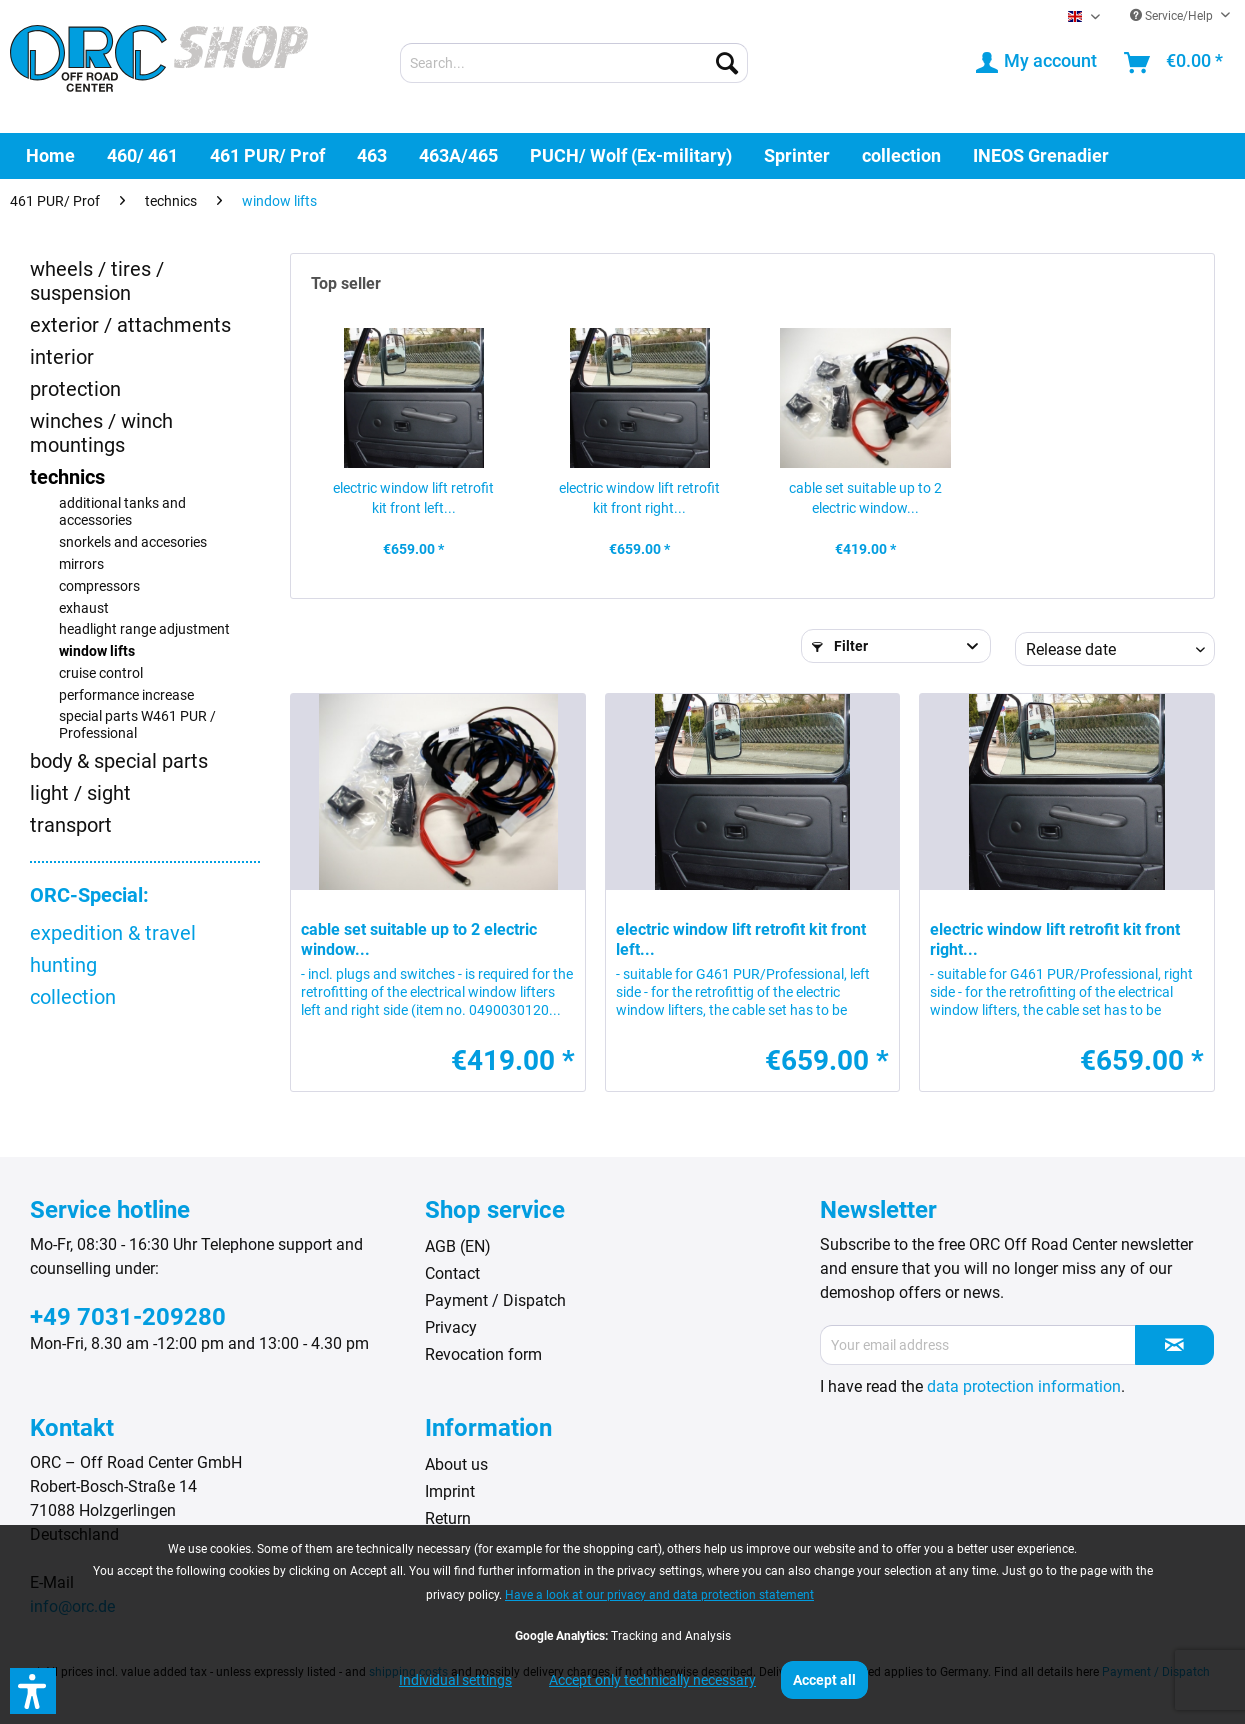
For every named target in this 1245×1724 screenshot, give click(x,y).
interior (62, 357)
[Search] (727, 63)
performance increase (126, 695)
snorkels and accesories (133, 542)
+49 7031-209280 (128, 1317)
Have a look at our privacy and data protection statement (659, 1595)
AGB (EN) (458, 1246)
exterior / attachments (130, 325)
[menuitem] (574, 63)
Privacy (451, 1327)
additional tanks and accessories (122, 512)
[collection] (901, 155)
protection (75, 389)
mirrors (81, 564)
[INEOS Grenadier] (1041, 155)
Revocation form (483, 1354)
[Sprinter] (797, 155)
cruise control (101, 673)
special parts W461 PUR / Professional (137, 725)
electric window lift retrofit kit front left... (413, 498)
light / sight (80, 793)
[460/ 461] (142, 155)
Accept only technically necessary (652, 1680)
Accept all (824, 1680)
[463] (372, 155)
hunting (63, 965)
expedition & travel (113, 933)
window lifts (97, 651)
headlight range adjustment (144, 629)
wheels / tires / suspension (97, 281)
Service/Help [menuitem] (1173, 16)
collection (73, 997)
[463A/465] (458, 155)
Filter (840, 646)
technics (67, 477)
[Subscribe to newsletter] (1174, 1345)
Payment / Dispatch (495, 1300)
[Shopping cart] (1174, 63)
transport (71, 825)
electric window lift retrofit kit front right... (639, 498)
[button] (33, 1691)
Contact (452, 1273)
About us (456, 1464)
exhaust (84, 608)
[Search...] (574, 63)
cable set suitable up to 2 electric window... (865, 498)
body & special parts (119, 761)
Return (448, 1518)
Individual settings (455, 1680)
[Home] (50, 155)
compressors (99, 586)
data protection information (1024, 1386)
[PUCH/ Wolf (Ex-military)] (631, 155)
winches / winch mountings (101, 433)
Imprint (450, 1491)
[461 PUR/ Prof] (267, 155)
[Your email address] (978, 1345)
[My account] (1037, 63)
